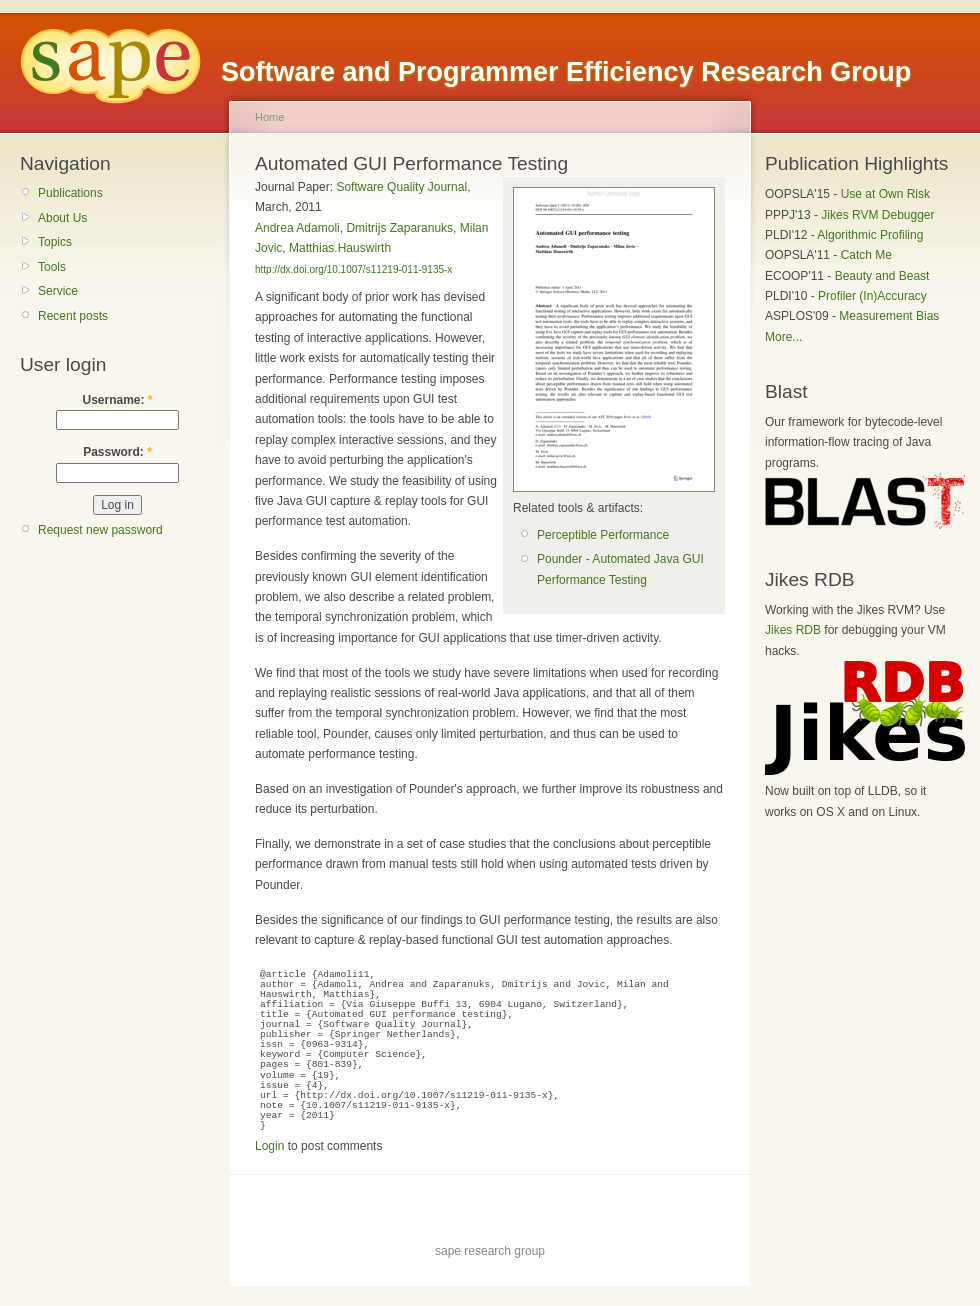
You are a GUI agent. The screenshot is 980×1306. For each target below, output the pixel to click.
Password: (117, 452)
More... (783, 337)
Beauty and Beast (882, 276)
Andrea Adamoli (297, 228)
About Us (62, 218)
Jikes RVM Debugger (877, 215)
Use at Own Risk (885, 194)
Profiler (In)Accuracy (872, 296)
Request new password (100, 530)
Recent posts (73, 316)
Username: (117, 400)
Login (269, 1146)
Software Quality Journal (401, 187)
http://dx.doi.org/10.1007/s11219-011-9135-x (353, 269)
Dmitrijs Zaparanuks (399, 228)
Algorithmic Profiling (870, 235)
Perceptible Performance (603, 535)
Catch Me (866, 255)
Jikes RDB (793, 630)
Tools (52, 267)
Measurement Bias (889, 316)
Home (269, 117)
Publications (70, 193)
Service (58, 291)
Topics (55, 242)
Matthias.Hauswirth (340, 248)
